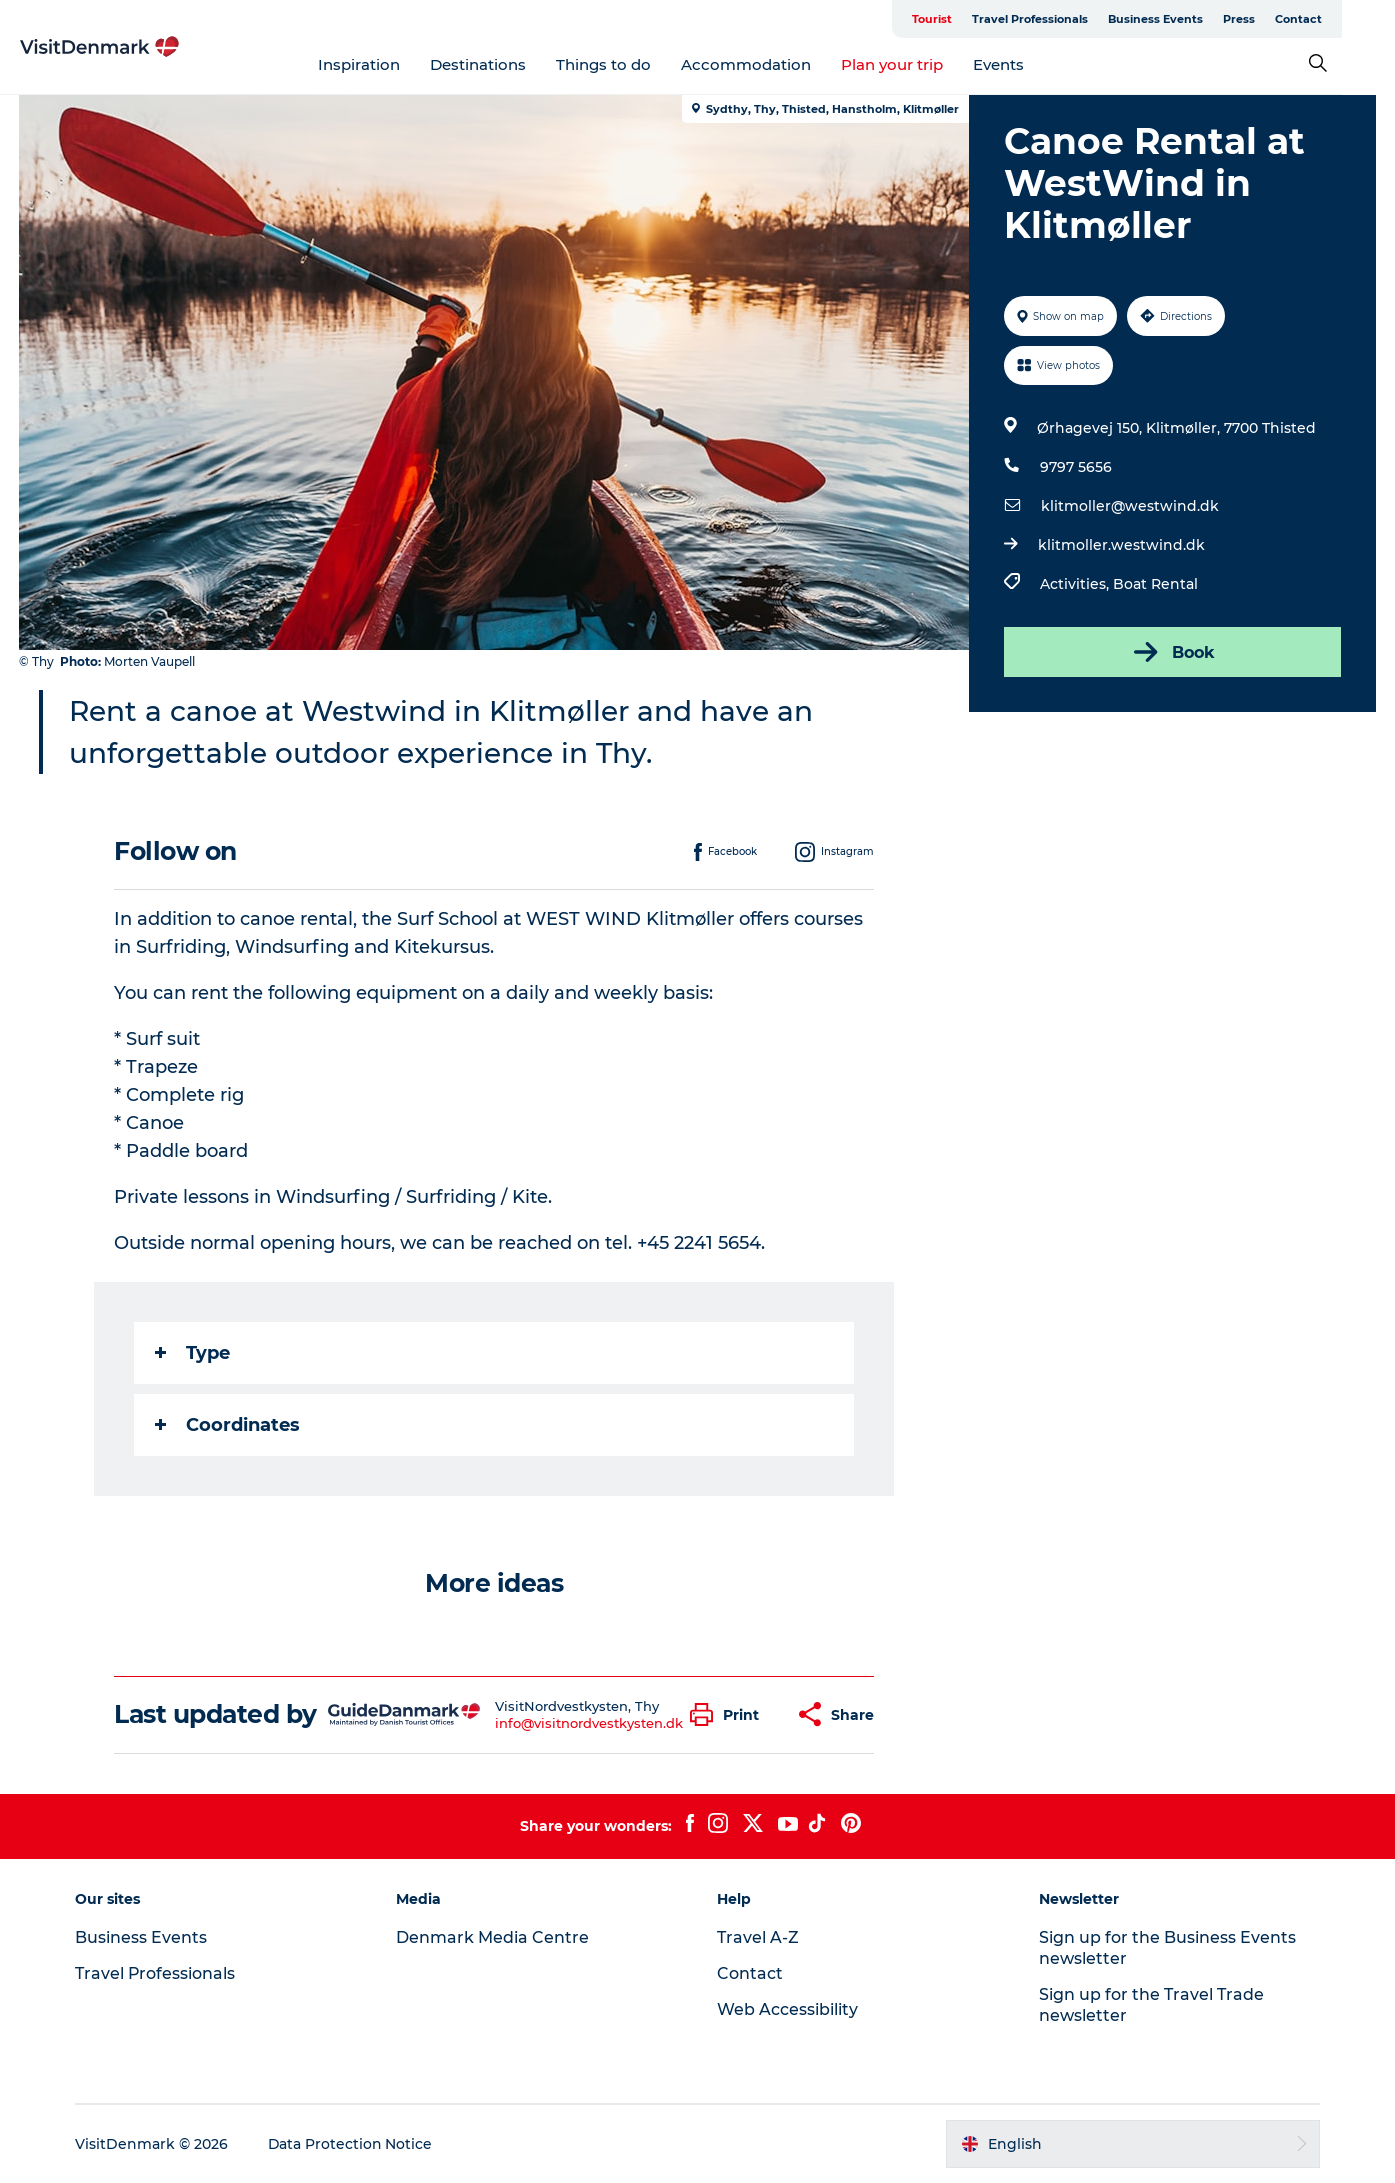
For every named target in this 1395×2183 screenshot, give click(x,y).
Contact (1351, 19)
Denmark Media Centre (494, 1937)
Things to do (630, 64)
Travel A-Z (759, 1937)
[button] (729, 1714)
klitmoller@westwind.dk (1130, 506)
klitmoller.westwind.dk (1121, 545)
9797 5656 (1076, 467)
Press (1292, 19)
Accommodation (773, 64)
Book (1171, 652)
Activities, (1076, 584)
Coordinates (227, 1425)
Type (192, 1353)
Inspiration (386, 64)
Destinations (505, 64)
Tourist (985, 19)
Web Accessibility (788, 2009)
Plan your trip (919, 64)
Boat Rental (1155, 584)
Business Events (1208, 19)
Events (1025, 64)
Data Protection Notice (354, 2144)
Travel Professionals (1083, 19)
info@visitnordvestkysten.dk (589, 1723)
